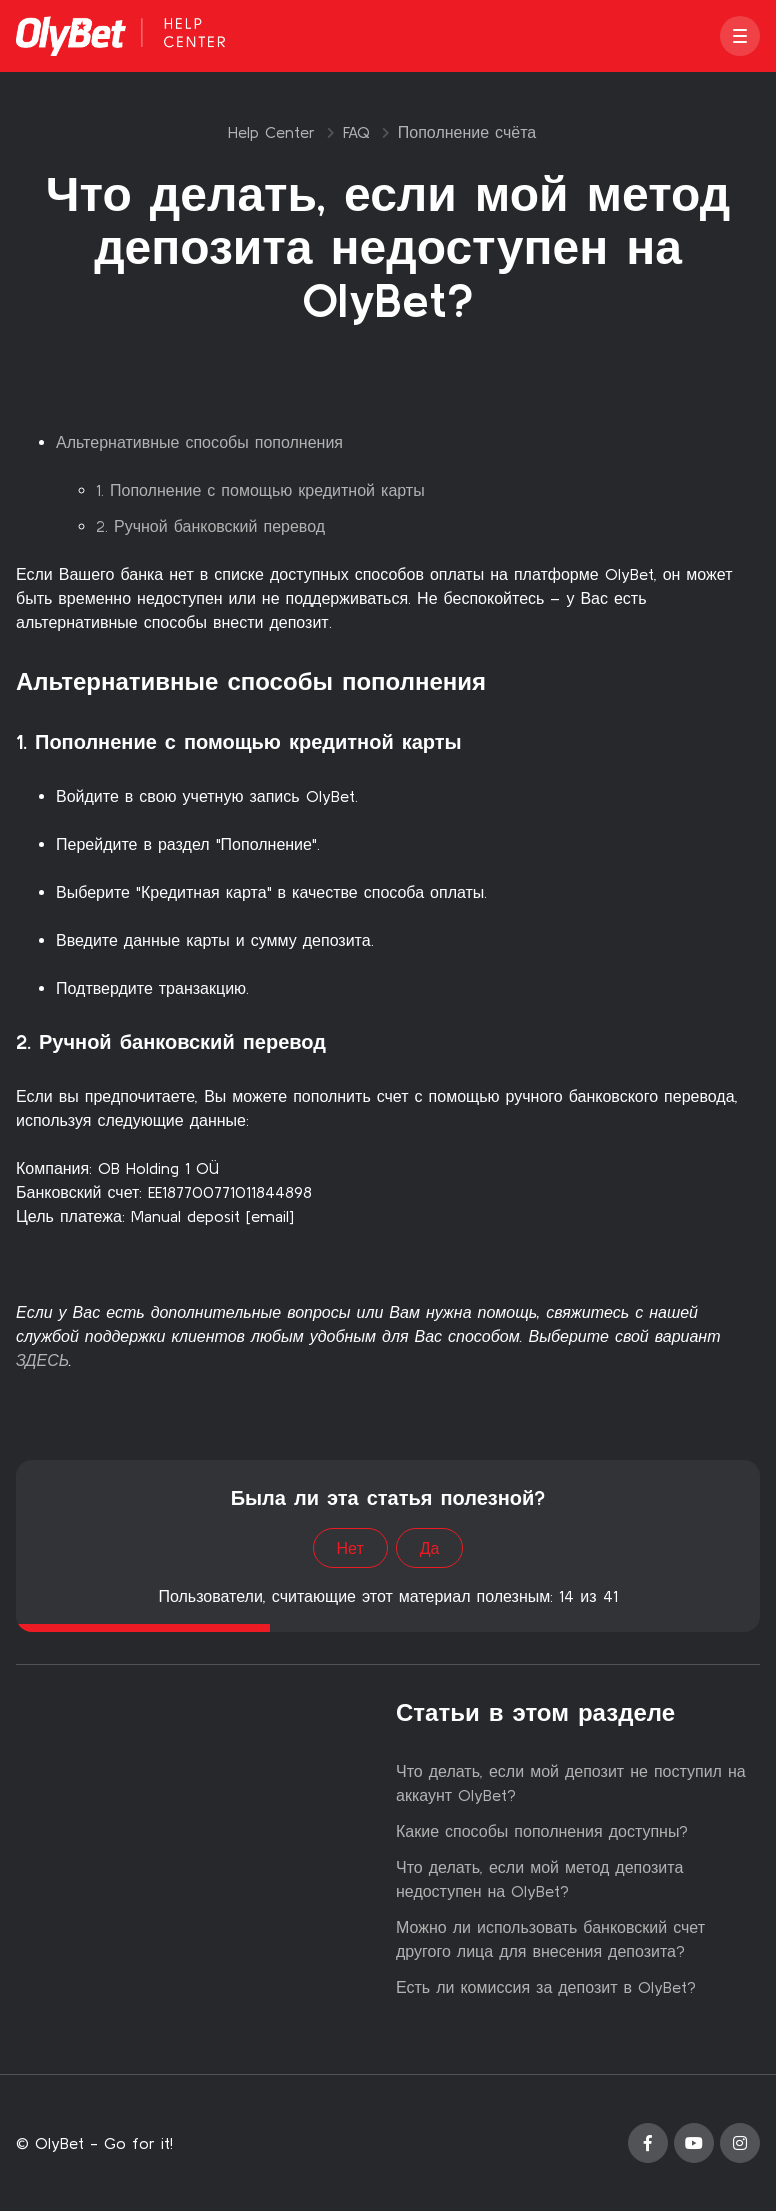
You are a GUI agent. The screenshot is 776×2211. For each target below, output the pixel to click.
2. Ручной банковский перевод (210, 526)
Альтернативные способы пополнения (199, 442)
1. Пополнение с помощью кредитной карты (260, 490)
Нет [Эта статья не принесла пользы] (350, 1548)
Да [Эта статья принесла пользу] (430, 1548)
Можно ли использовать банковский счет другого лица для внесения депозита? (550, 1939)
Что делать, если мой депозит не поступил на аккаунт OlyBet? (571, 1783)
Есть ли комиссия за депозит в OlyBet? (546, 1987)
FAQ (356, 132)
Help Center (271, 132)
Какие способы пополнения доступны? (542, 1831)
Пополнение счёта (467, 132)
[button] (740, 36)
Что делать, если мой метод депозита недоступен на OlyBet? (539, 1879)
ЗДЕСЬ (42, 1360)
